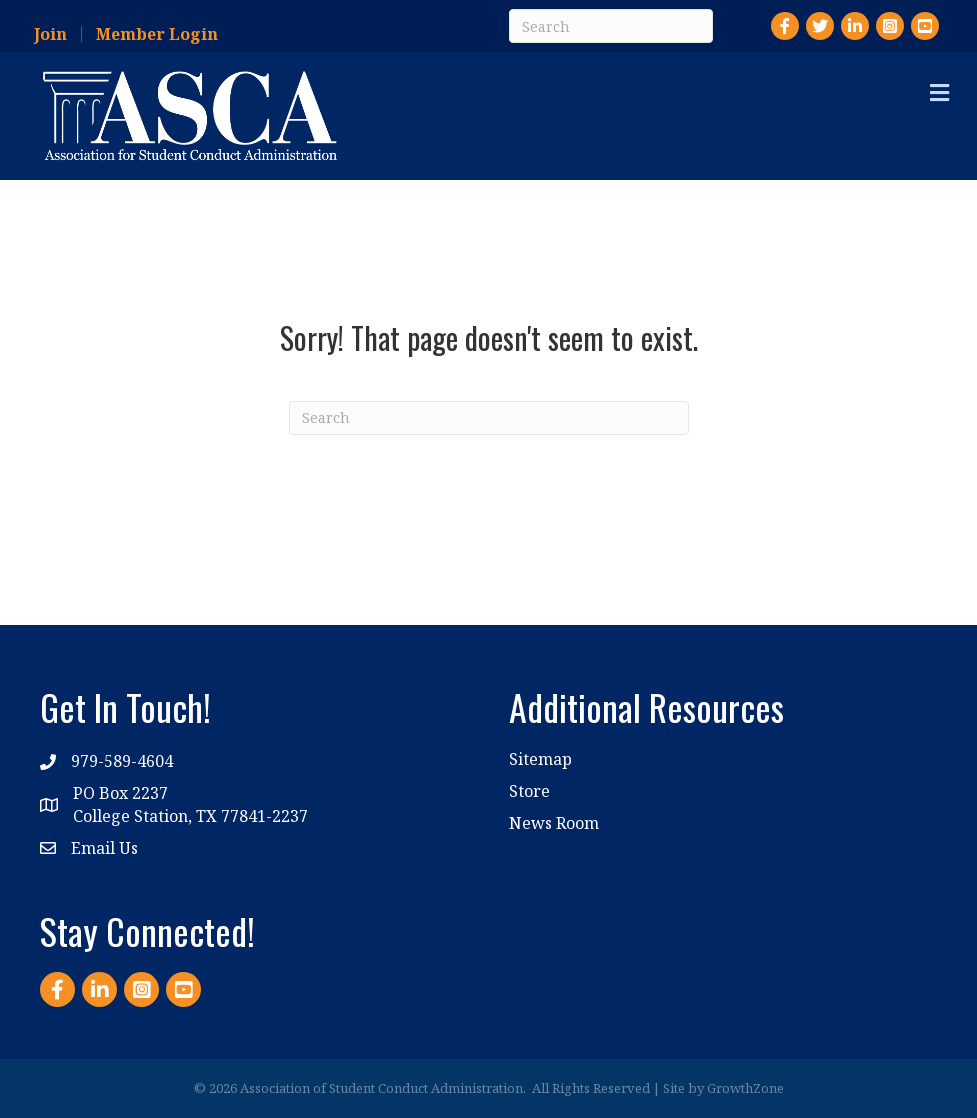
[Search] (611, 26)
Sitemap (540, 759)
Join (50, 34)
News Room (554, 823)
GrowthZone (745, 1088)
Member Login (157, 34)
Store (529, 791)
